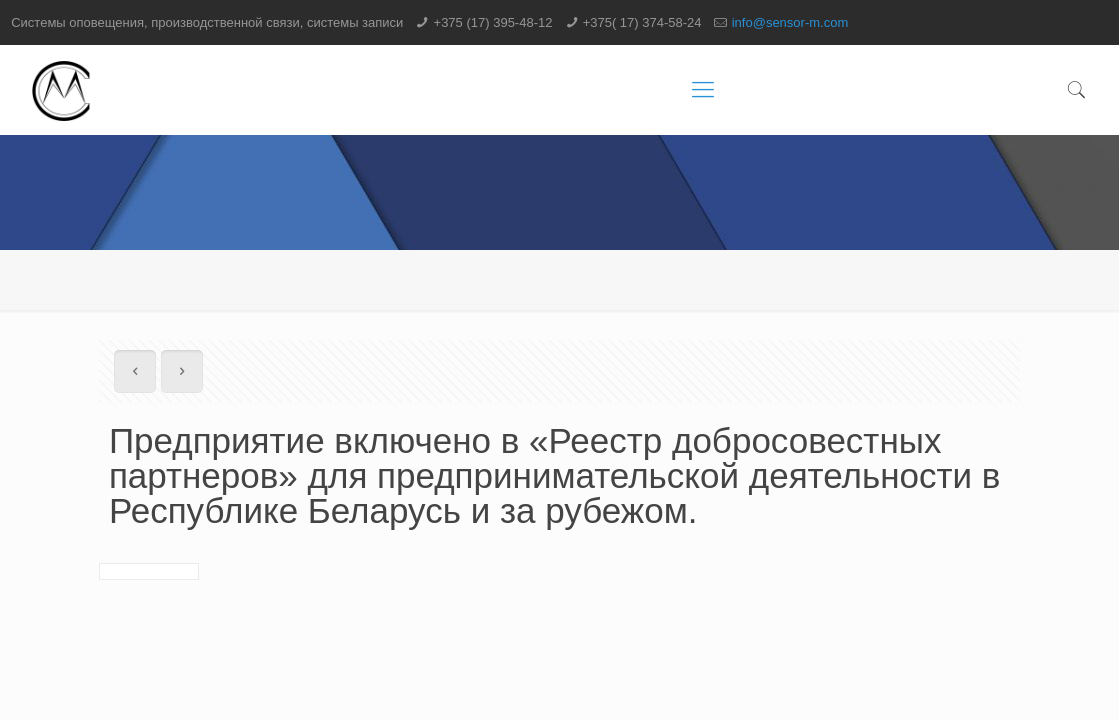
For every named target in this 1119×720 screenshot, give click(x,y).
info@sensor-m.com (790, 22)
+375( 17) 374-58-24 (642, 22)
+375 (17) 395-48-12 (493, 22)
